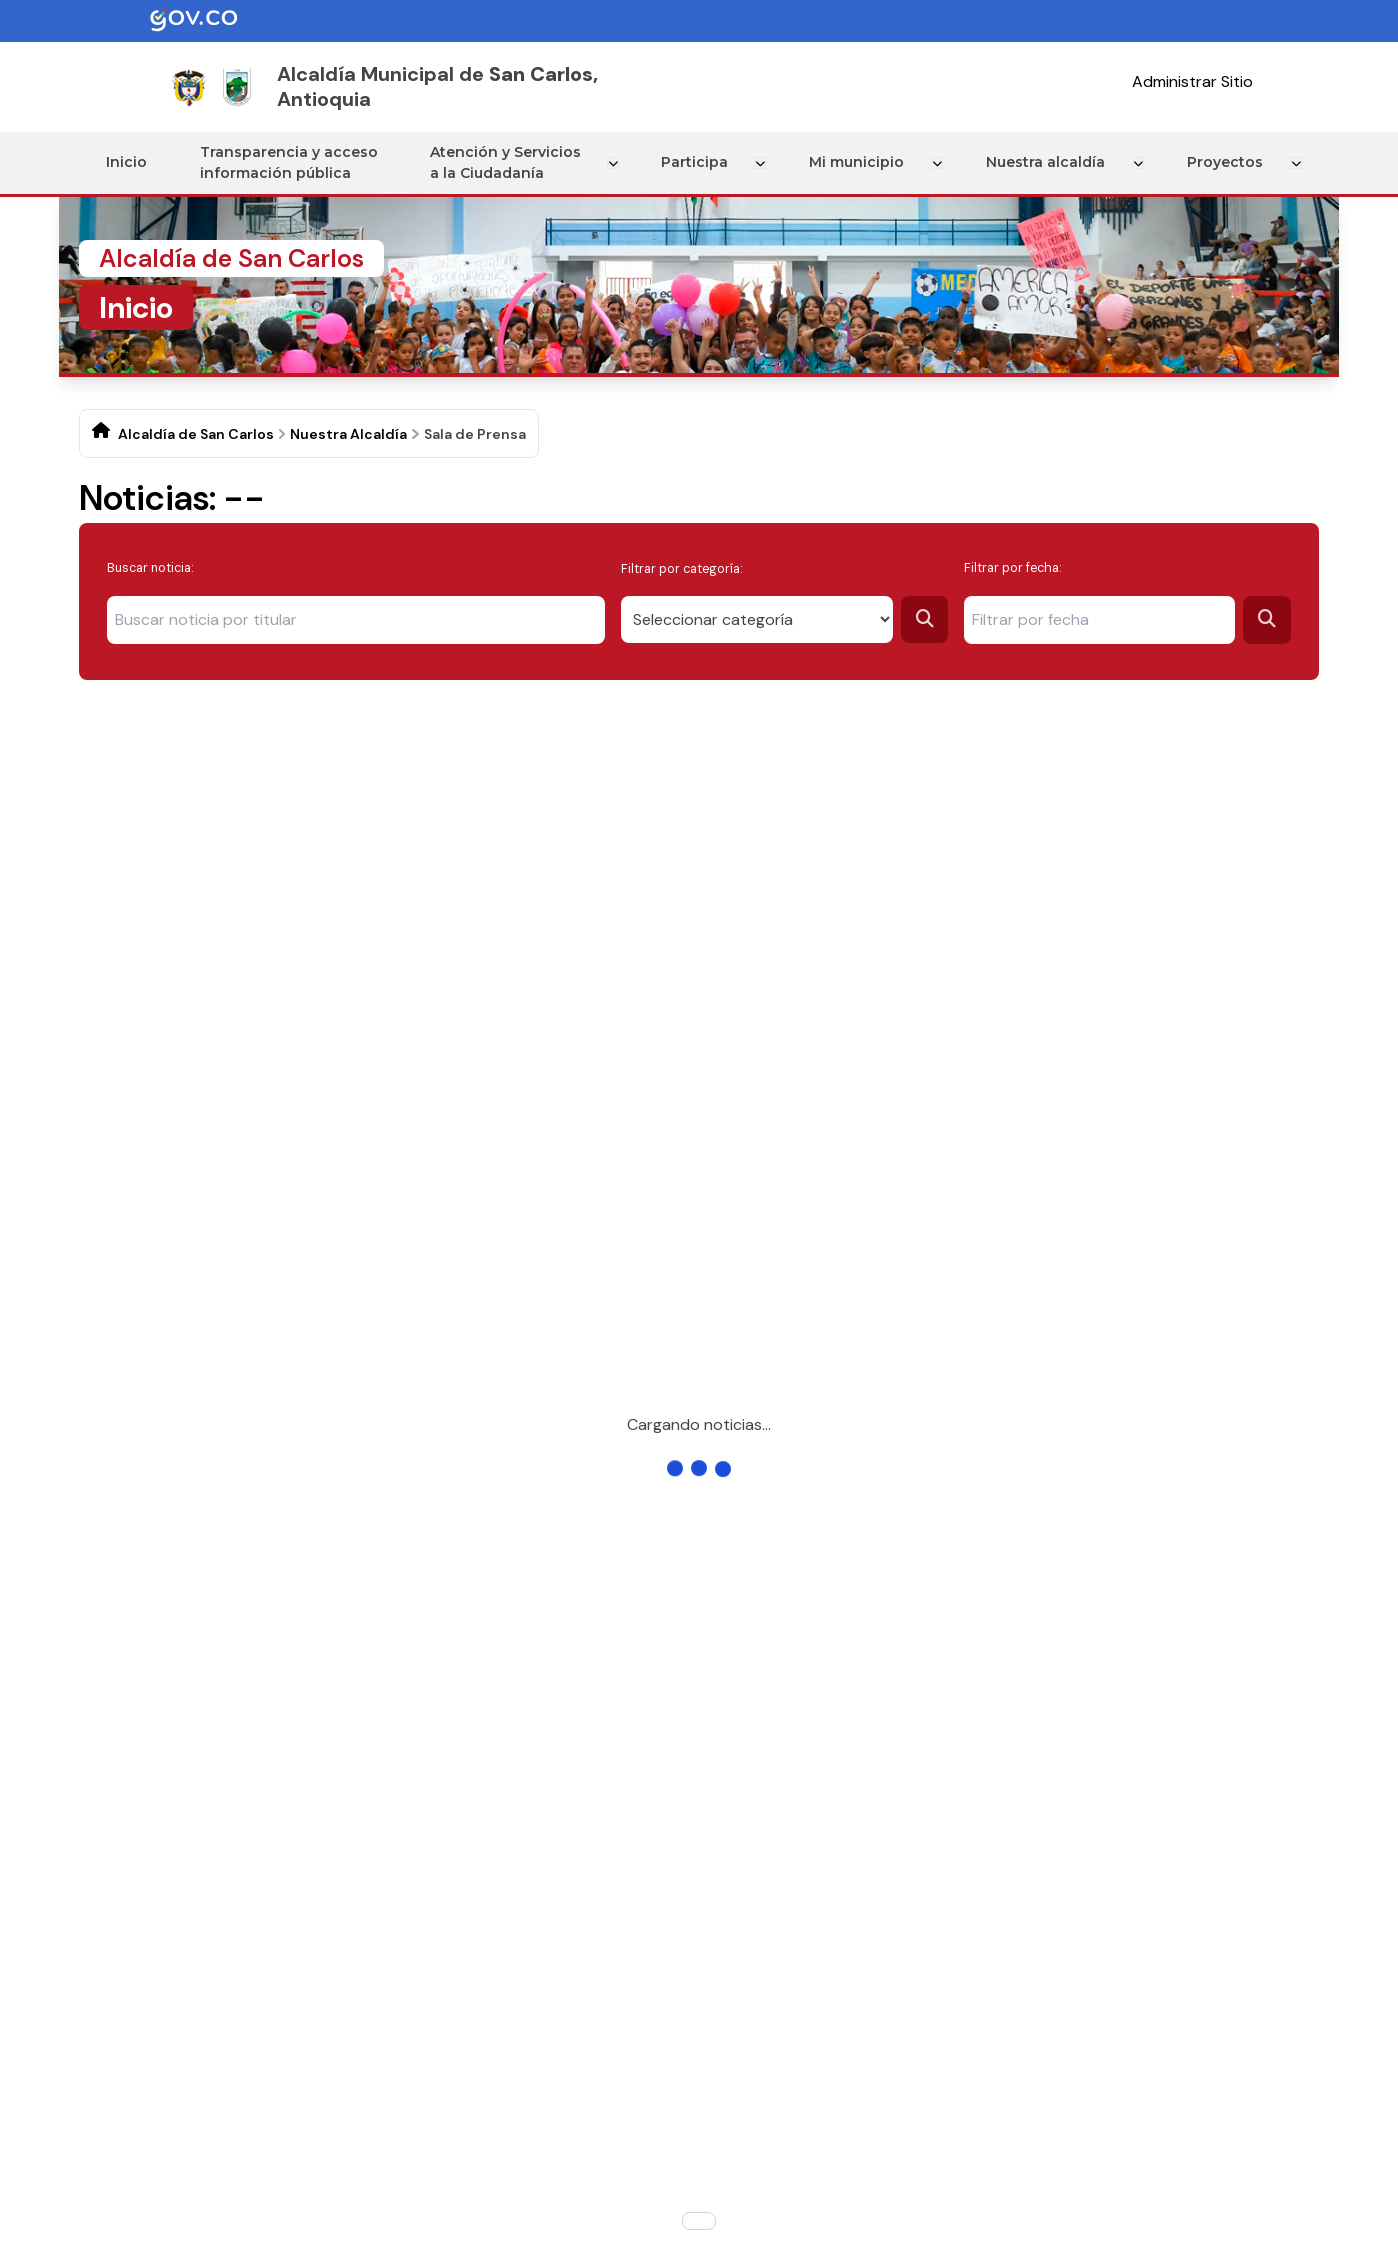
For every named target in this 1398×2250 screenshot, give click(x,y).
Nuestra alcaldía (1048, 162)
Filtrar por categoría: (682, 568)
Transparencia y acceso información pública (293, 162)
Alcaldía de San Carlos (196, 434)
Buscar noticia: (150, 568)
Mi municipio (861, 162)
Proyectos (1226, 162)
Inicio (129, 162)
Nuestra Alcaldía (348, 434)
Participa (700, 162)
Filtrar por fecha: (1013, 568)
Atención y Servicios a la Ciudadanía (511, 162)
